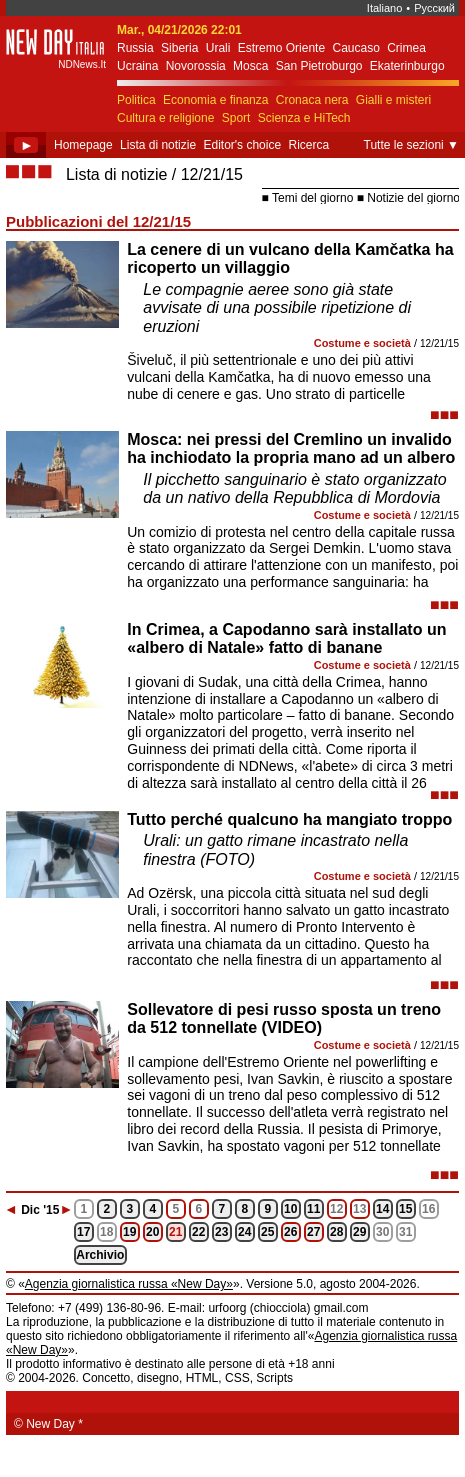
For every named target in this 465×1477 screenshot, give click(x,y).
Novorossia (196, 66)
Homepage (83, 145)
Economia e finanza (215, 100)
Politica (136, 100)
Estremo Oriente (281, 48)
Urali (218, 48)
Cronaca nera (312, 100)
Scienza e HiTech (304, 118)
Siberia (179, 48)
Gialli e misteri (393, 100)
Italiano (384, 8)
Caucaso (355, 48)
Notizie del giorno (413, 198)
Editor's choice (242, 145)
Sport (236, 118)
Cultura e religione (165, 118)
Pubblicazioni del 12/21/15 (98, 221)
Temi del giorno (312, 198)
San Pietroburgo (319, 66)
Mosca (250, 66)
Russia (135, 48)
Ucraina (137, 66)
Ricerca (308, 145)
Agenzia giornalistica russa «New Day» (129, 1284)
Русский (434, 8)
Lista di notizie (158, 145)
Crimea (406, 48)
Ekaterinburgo (407, 66)
